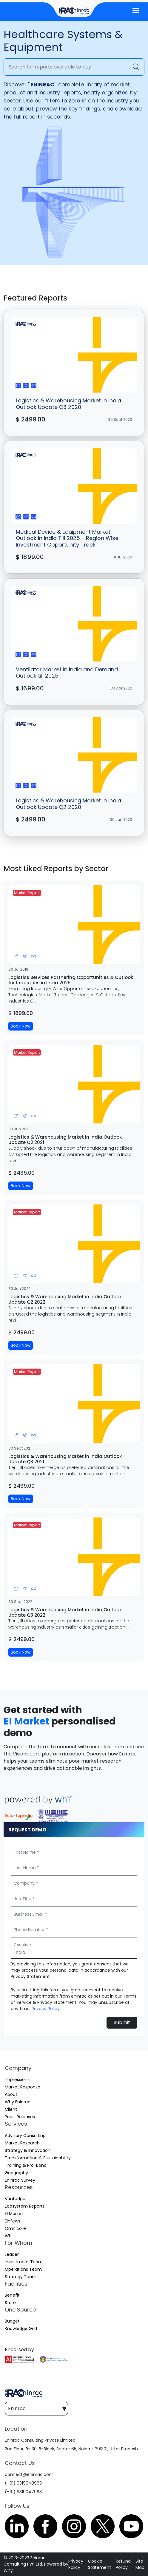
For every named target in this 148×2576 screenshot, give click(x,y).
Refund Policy (123, 2564)
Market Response (22, 2087)
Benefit (12, 2295)
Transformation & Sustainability (38, 2158)
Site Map (139, 2564)
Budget (12, 2321)
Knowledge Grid (21, 2328)
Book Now (20, 1026)
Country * (22, 1944)
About (11, 2094)
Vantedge (15, 2199)
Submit (122, 2022)
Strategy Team (20, 2277)
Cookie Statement (99, 2564)
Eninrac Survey (20, 2180)
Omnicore (15, 2228)
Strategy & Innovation (27, 2150)
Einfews (12, 2221)
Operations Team (23, 2269)
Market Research (22, 2143)
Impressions (17, 2079)
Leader (12, 2254)
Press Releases (20, 2117)
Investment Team (24, 2262)
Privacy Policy (46, 2009)
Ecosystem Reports (25, 2206)
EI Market (26, 1721)
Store (10, 2303)
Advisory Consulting (25, 2135)
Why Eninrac (17, 2102)
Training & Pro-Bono (26, 2165)
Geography (16, 2173)
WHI (9, 2236)
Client (11, 2109)
